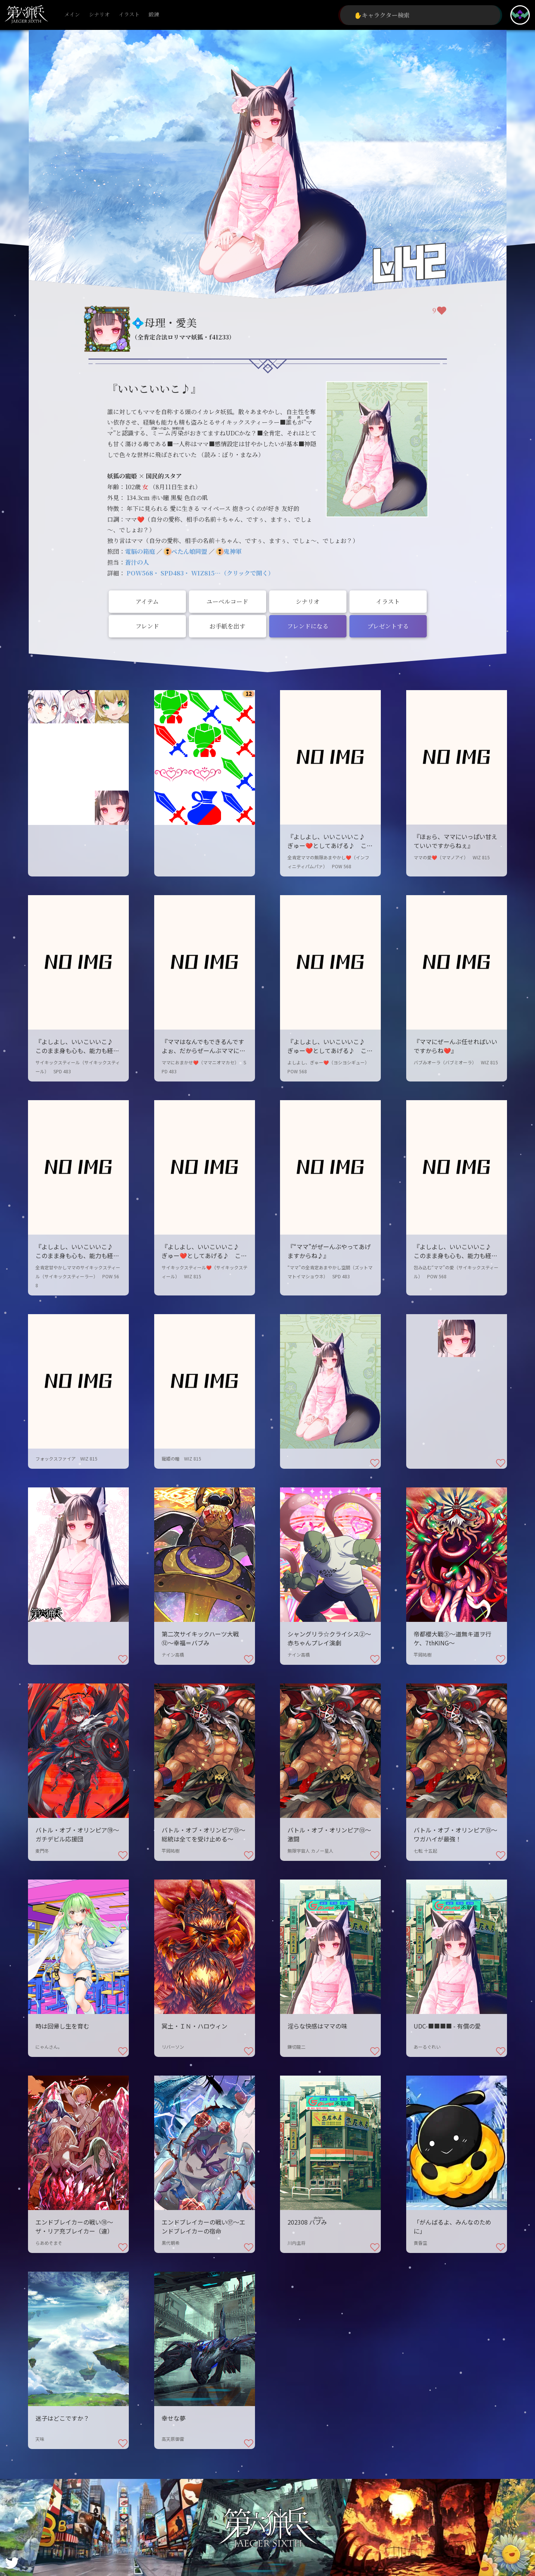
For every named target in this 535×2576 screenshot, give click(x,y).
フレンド (147, 626)
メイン (72, 15)
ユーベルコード (227, 601)
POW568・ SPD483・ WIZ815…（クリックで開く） (200, 573)
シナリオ (99, 15)
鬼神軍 (233, 551)
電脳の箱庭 (140, 551)
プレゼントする (388, 626)
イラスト (129, 15)
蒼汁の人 (137, 562)
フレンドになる (308, 626)
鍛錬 (154, 15)
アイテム (147, 601)
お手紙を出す (227, 626)
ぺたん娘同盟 (189, 551)
